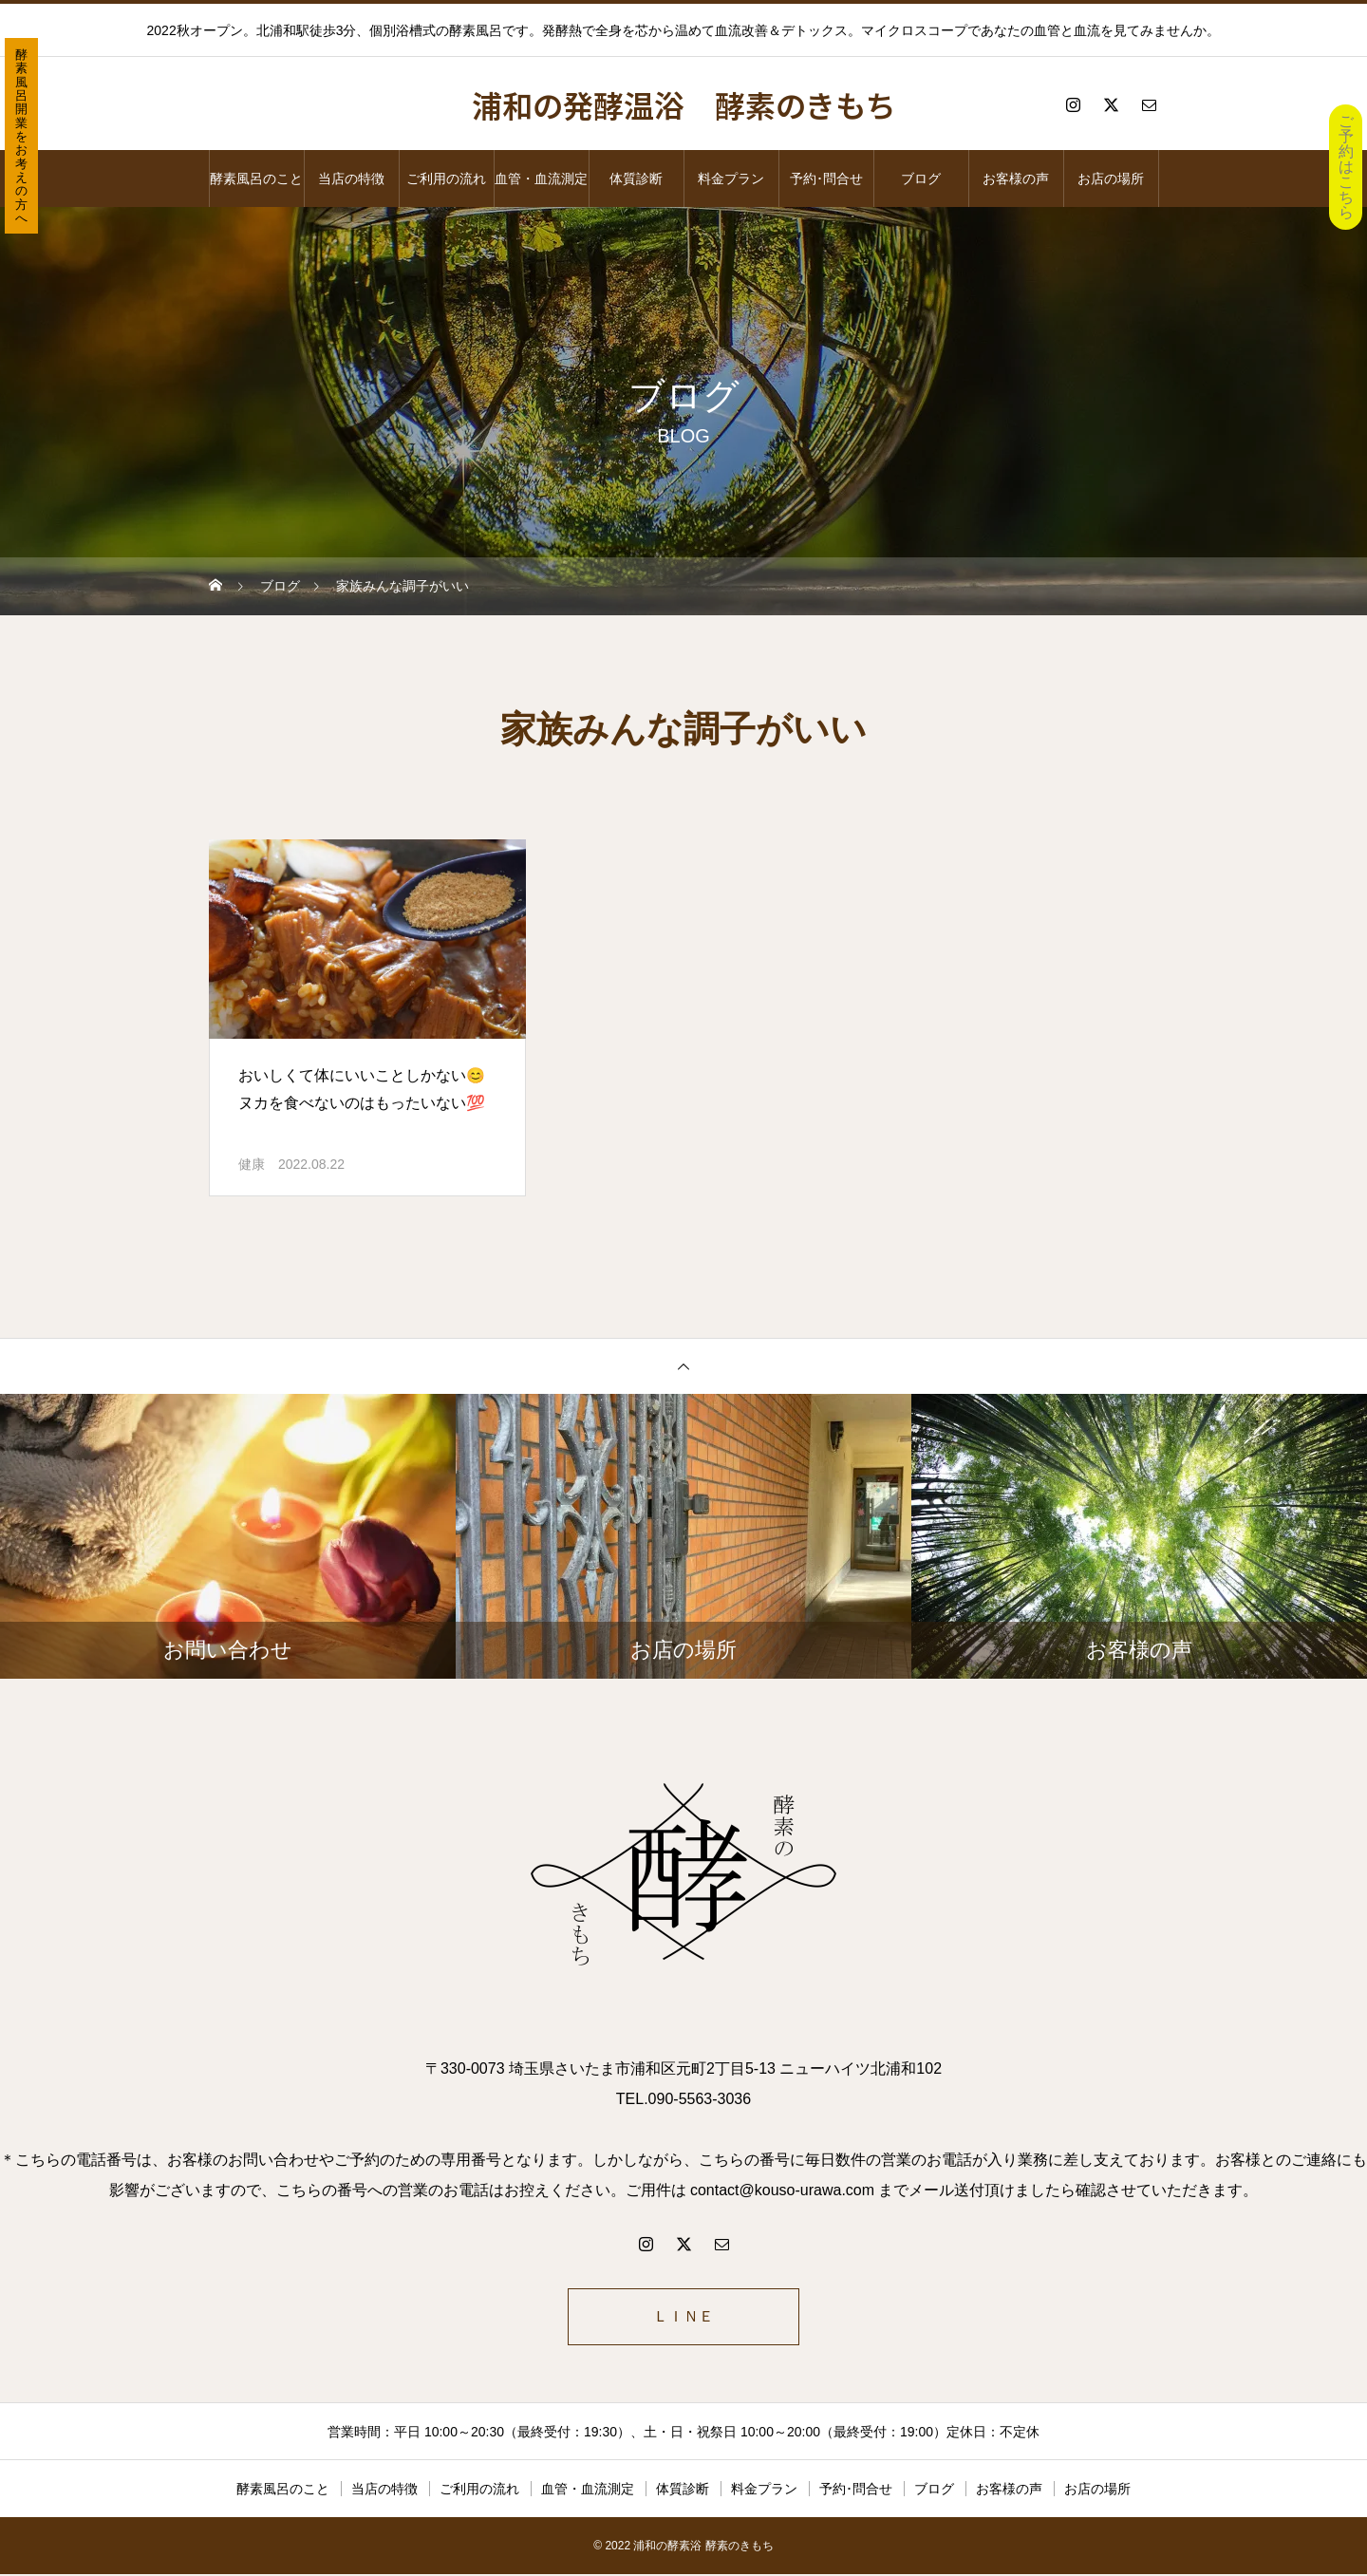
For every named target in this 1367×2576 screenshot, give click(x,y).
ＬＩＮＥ (683, 2317)
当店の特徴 (351, 178)
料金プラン (731, 178)
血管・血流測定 (541, 178)
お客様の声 (1016, 178)
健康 (251, 1164)
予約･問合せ (826, 178)
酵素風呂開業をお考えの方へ (21, 136)
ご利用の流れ (446, 178)
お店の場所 (1110, 178)
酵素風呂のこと (256, 178)
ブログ (921, 178)
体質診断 (636, 178)
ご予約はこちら (1346, 166)
